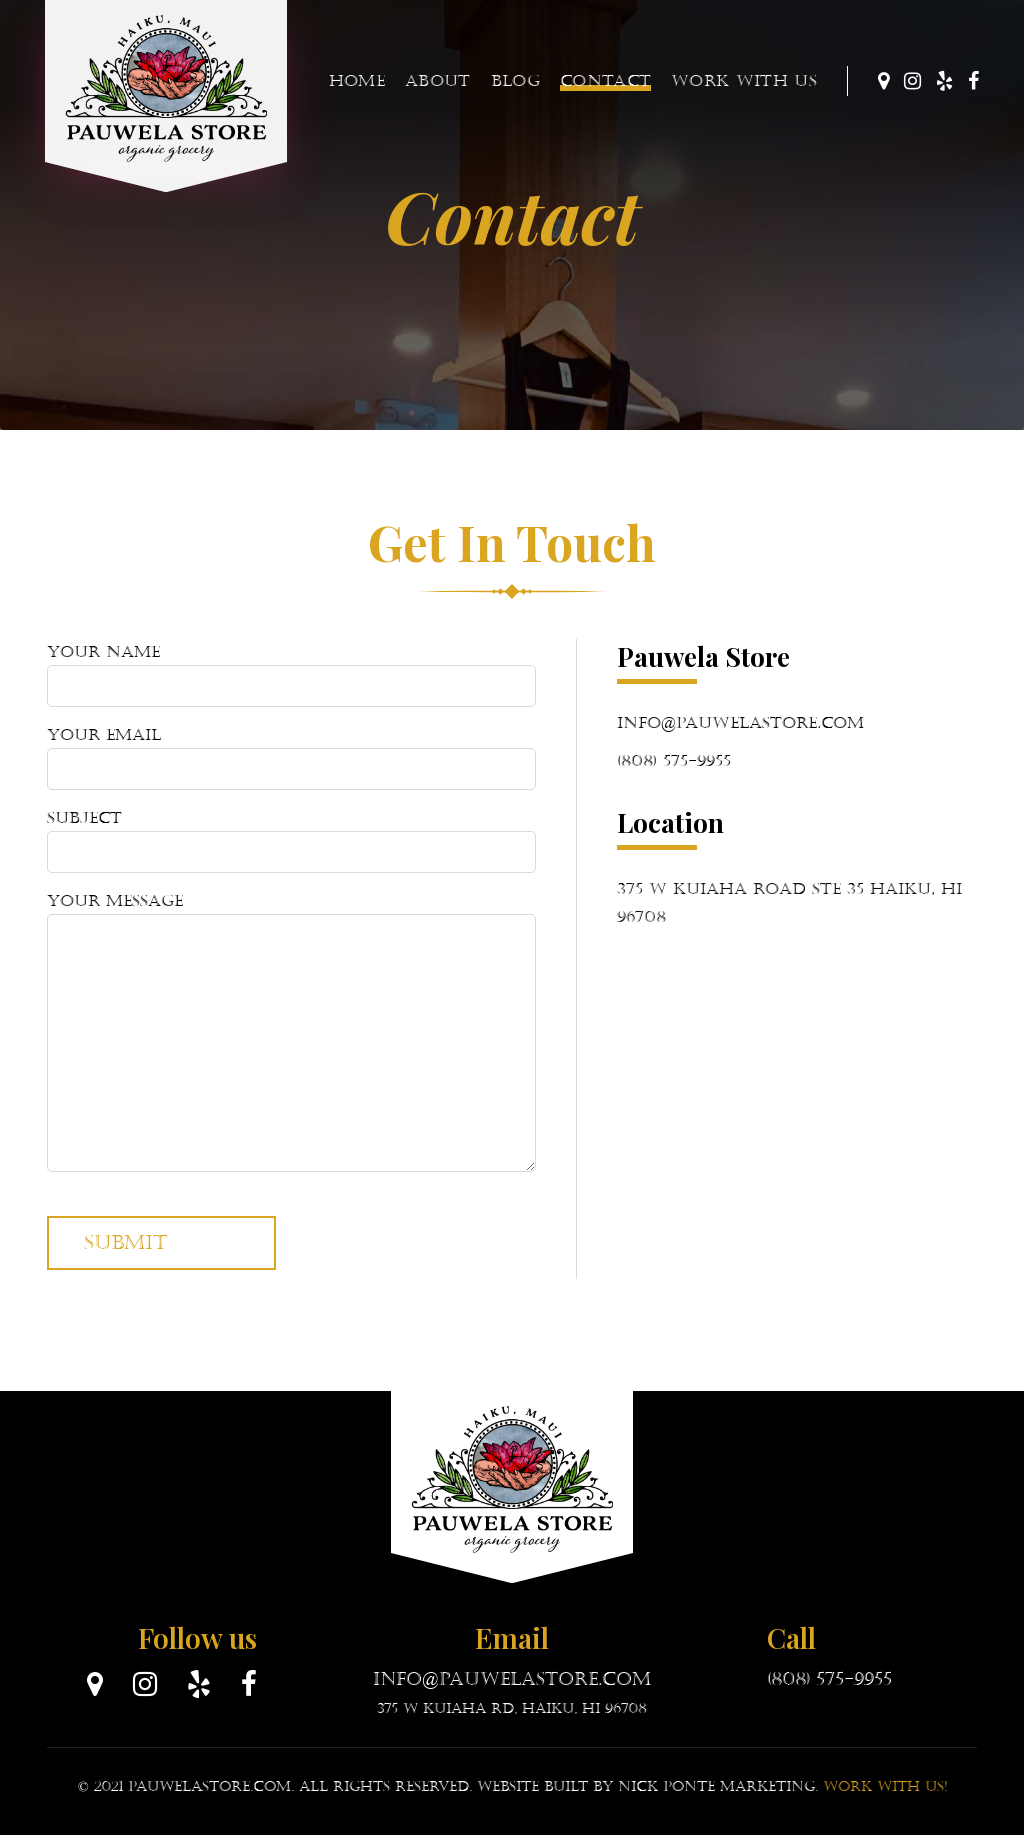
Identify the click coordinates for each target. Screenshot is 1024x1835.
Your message (291, 1031)
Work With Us (744, 80)
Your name (291, 674)
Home (357, 80)
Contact (605, 80)
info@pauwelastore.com (740, 722)
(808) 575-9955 (674, 760)
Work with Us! (885, 1786)
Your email (291, 757)
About (438, 80)
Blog (515, 80)
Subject (291, 840)
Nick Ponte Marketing (716, 1786)
